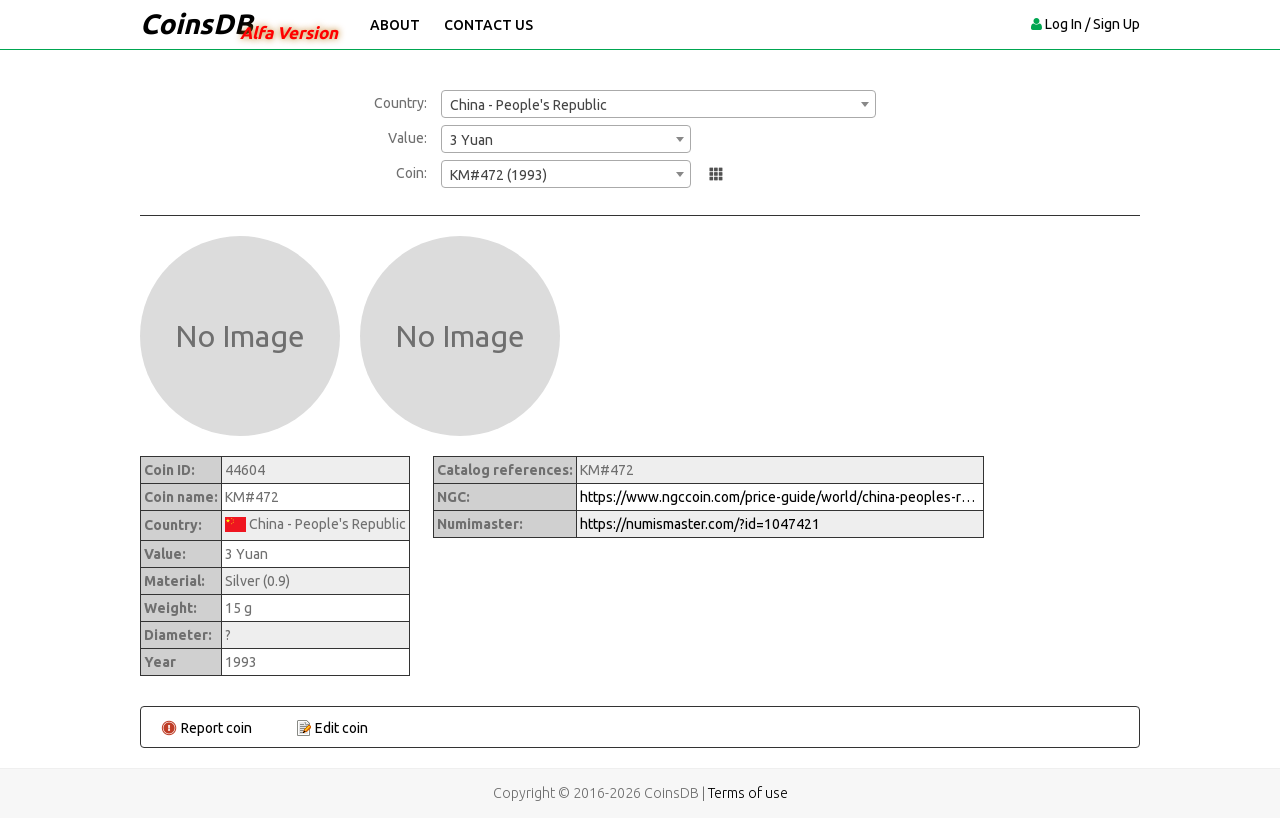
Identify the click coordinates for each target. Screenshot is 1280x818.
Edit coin (341, 728)
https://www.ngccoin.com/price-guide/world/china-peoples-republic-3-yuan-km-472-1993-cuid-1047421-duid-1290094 (780, 497)
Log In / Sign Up (1092, 24)
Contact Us (488, 25)
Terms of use (748, 793)
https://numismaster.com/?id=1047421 (700, 524)
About (395, 25)
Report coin (216, 728)
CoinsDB (196, 23)
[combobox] (658, 104)
